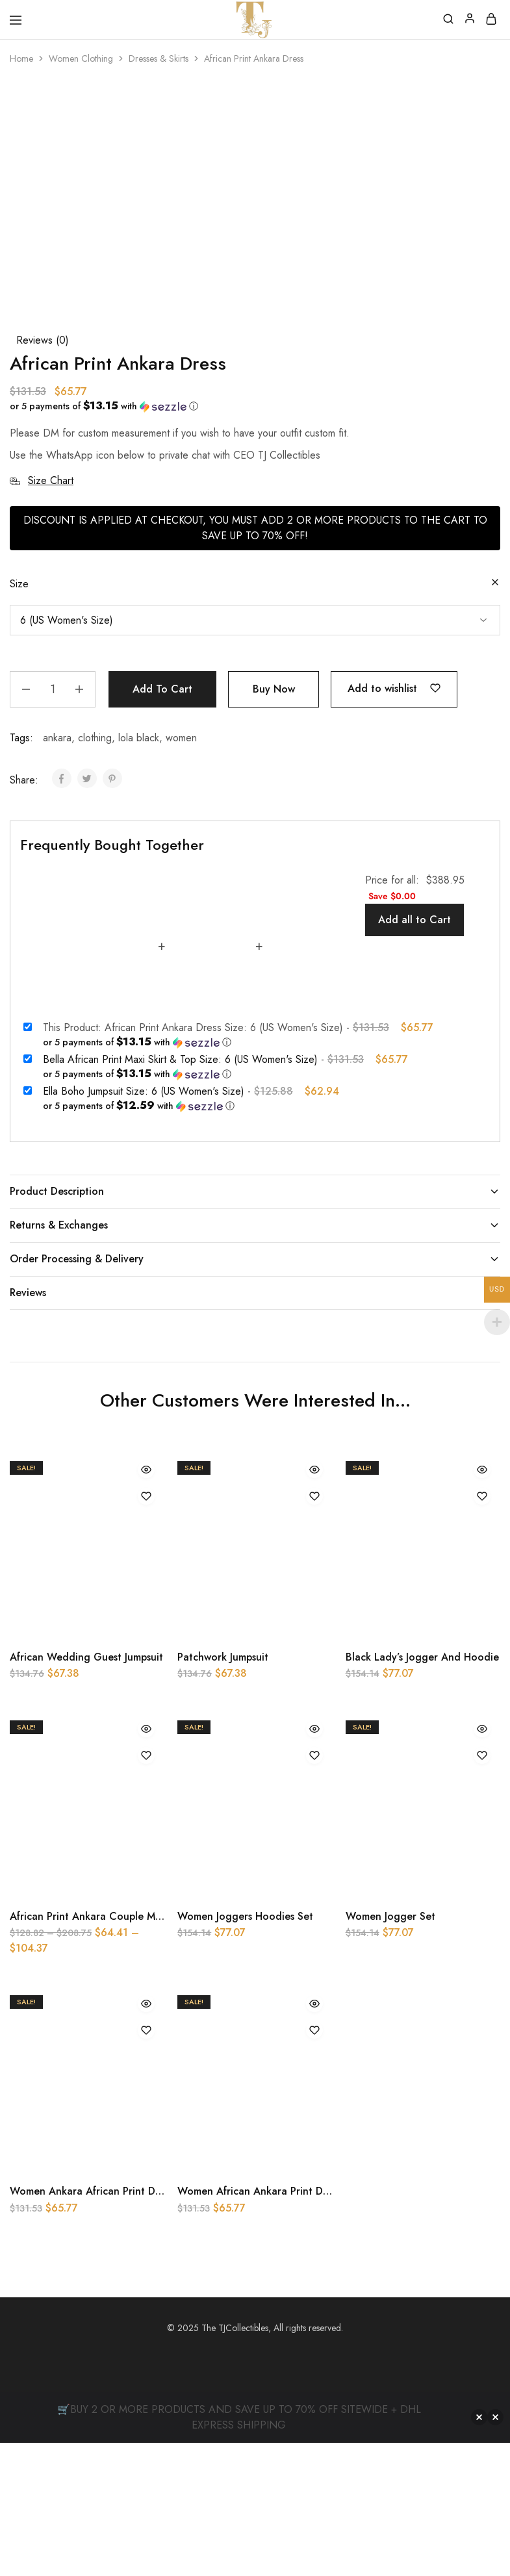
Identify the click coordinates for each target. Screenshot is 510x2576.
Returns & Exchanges (255, 1358)
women (181, 871)
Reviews (255, 1425)
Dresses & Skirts (158, 58)
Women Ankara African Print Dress (91, 2324)
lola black (138, 871)
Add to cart (162, 822)
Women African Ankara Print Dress (258, 2324)
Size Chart (41, 614)
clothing (95, 871)
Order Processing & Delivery (255, 1391)
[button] (250, 539)
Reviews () (42, 473)
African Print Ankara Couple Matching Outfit (116, 2050)
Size (19, 717)
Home (21, 58)
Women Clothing (81, 58)
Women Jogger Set (390, 2050)
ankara (57, 871)
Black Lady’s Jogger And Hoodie (422, 1790)
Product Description (255, 1324)
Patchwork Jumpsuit (222, 1790)
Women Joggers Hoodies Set (245, 2050)
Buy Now (274, 822)
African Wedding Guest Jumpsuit (86, 1790)
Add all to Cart (414, 1052)
